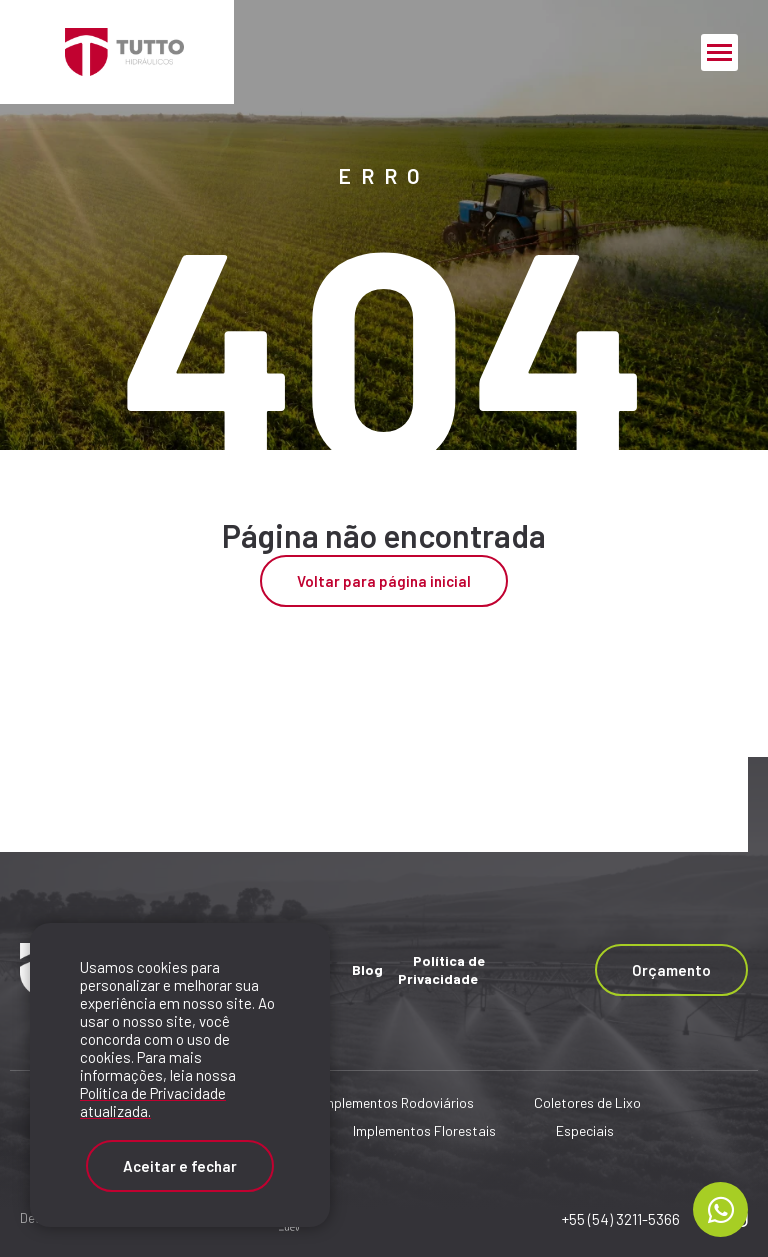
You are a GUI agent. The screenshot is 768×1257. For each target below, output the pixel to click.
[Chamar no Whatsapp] (720, 1209)
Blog (367, 969)
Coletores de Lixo (587, 1102)
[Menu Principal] (719, 52)
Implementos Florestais (424, 1130)
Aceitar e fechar (180, 1166)
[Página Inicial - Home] (117, 52)
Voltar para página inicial (384, 581)
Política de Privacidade (441, 969)
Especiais (585, 1130)
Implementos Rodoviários (397, 1102)
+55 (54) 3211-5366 (621, 1219)
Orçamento (671, 970)
